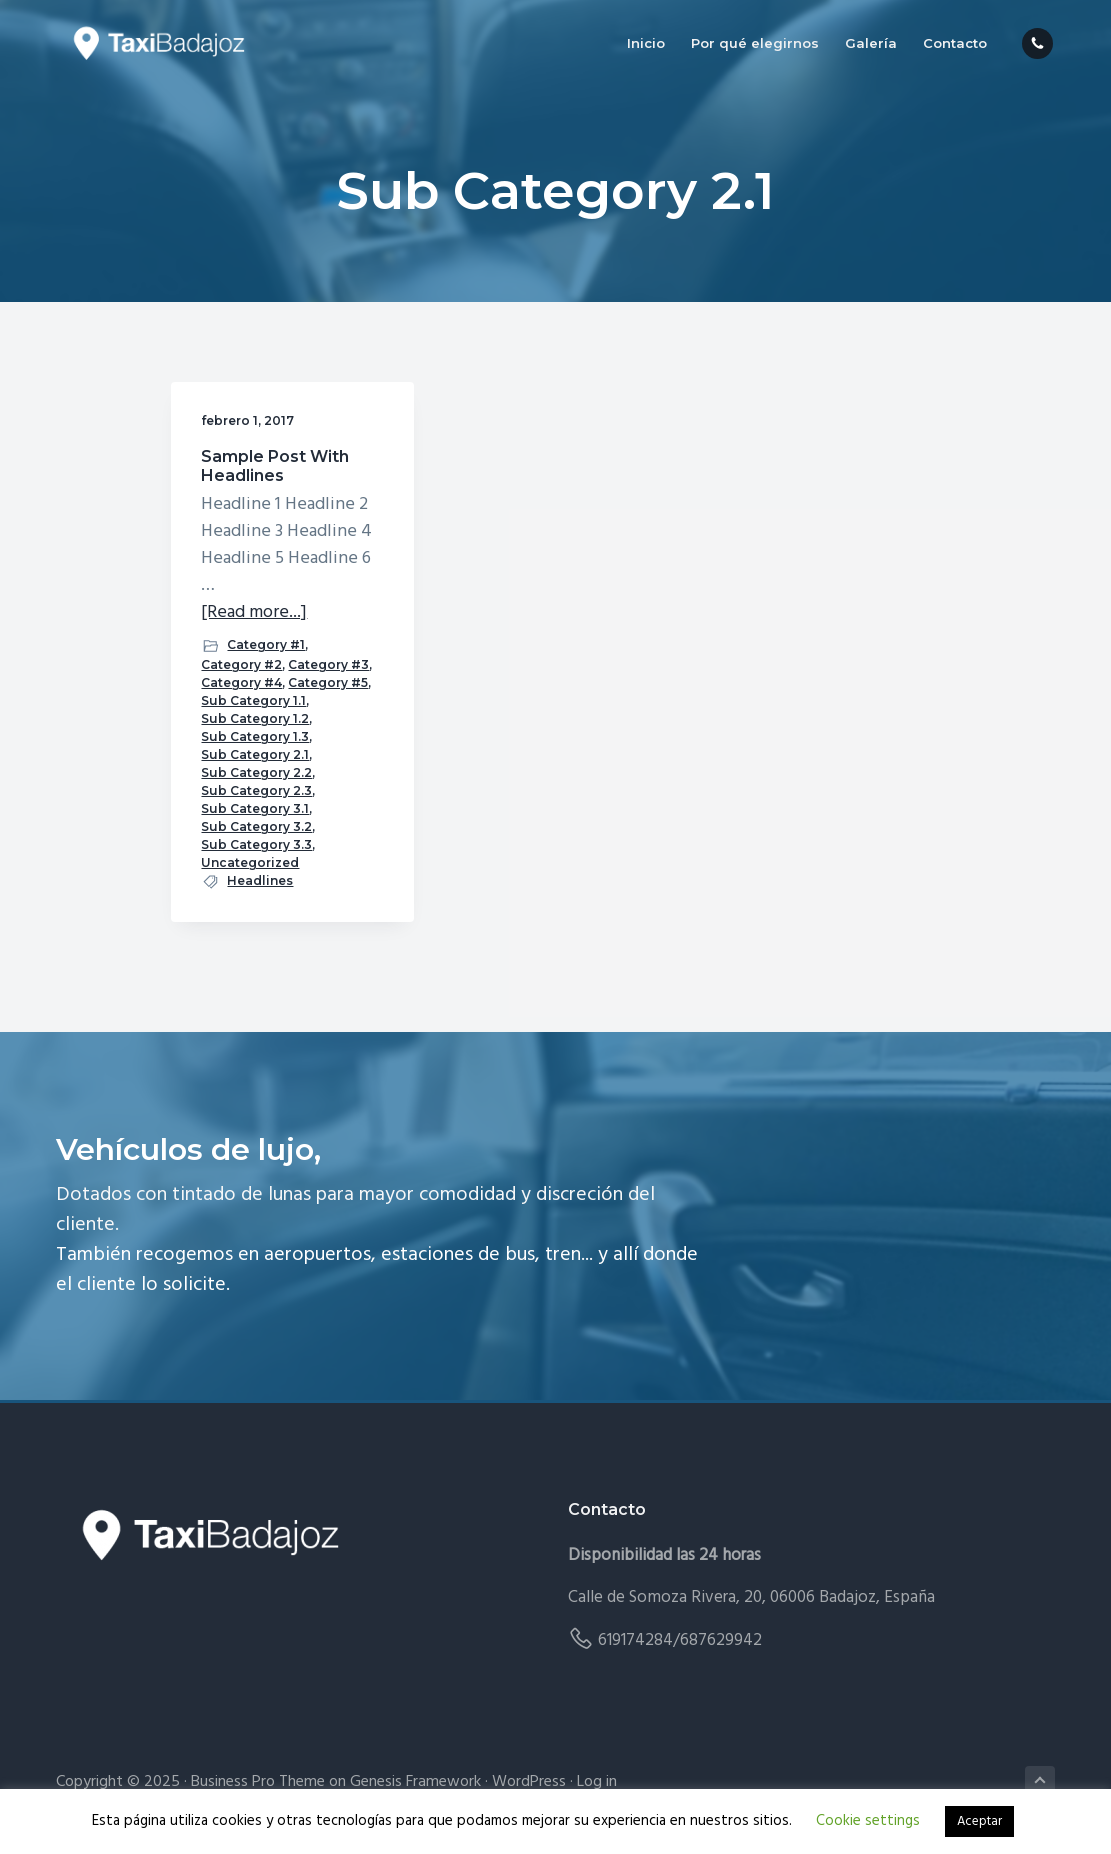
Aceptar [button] (979, 1821)
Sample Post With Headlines (275, 466)
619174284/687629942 (680, 1640)
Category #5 (328, 682)
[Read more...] (254, 612)
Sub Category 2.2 (256, 772)
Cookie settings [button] (868, 1821)
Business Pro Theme (258, 1782)
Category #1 (266, 644)
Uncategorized (250, 862)
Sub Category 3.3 (256, 844)
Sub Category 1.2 (255, 718)
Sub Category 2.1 (255, 754)
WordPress (529, 1782)
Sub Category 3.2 (256, 826)
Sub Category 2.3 (256, 790)
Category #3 (328, 664)
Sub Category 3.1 (255, 808)
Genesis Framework (415, 1782)
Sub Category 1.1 (253, 700)
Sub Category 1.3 (255, 736)
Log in (597, 1782)
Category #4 (241, 682)
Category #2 (241, 664)
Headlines (260, 880)
